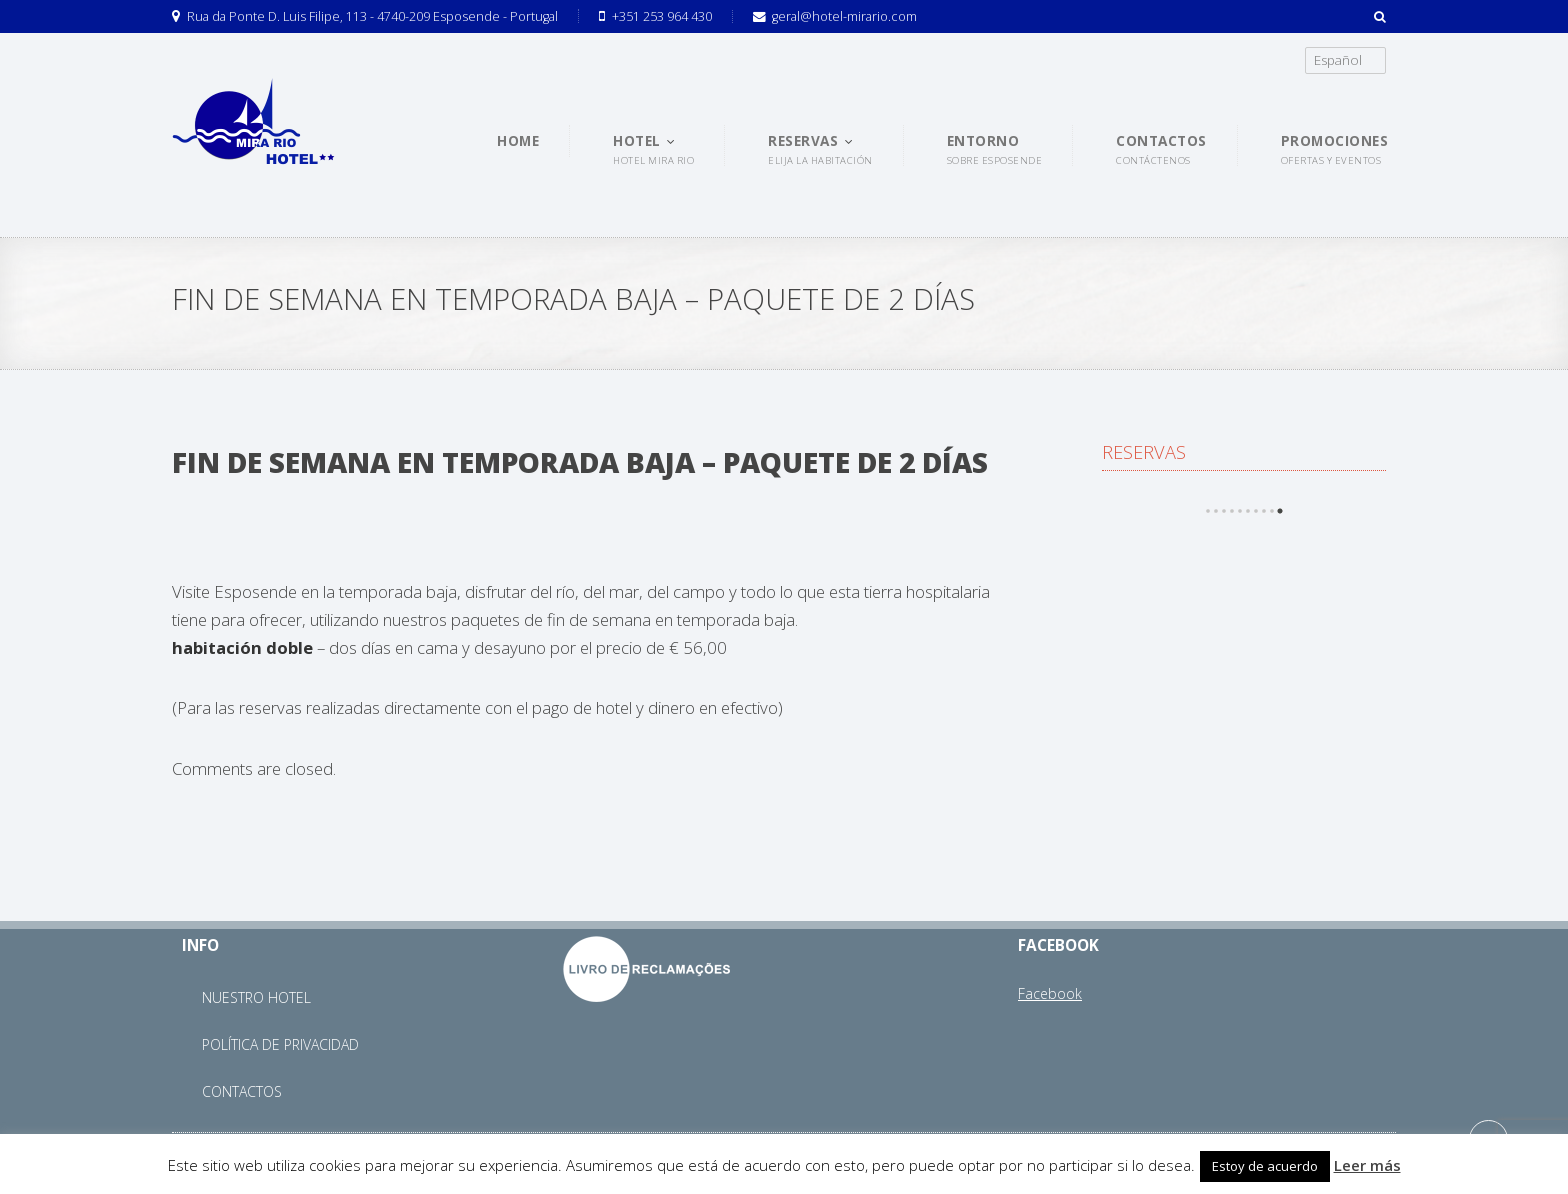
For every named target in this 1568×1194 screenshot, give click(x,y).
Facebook (1050, 993)
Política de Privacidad (280, 1044)
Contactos (242, 1091)
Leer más (1367, 1165)
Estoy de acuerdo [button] (1265, 1166)
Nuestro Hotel (256, 997)
